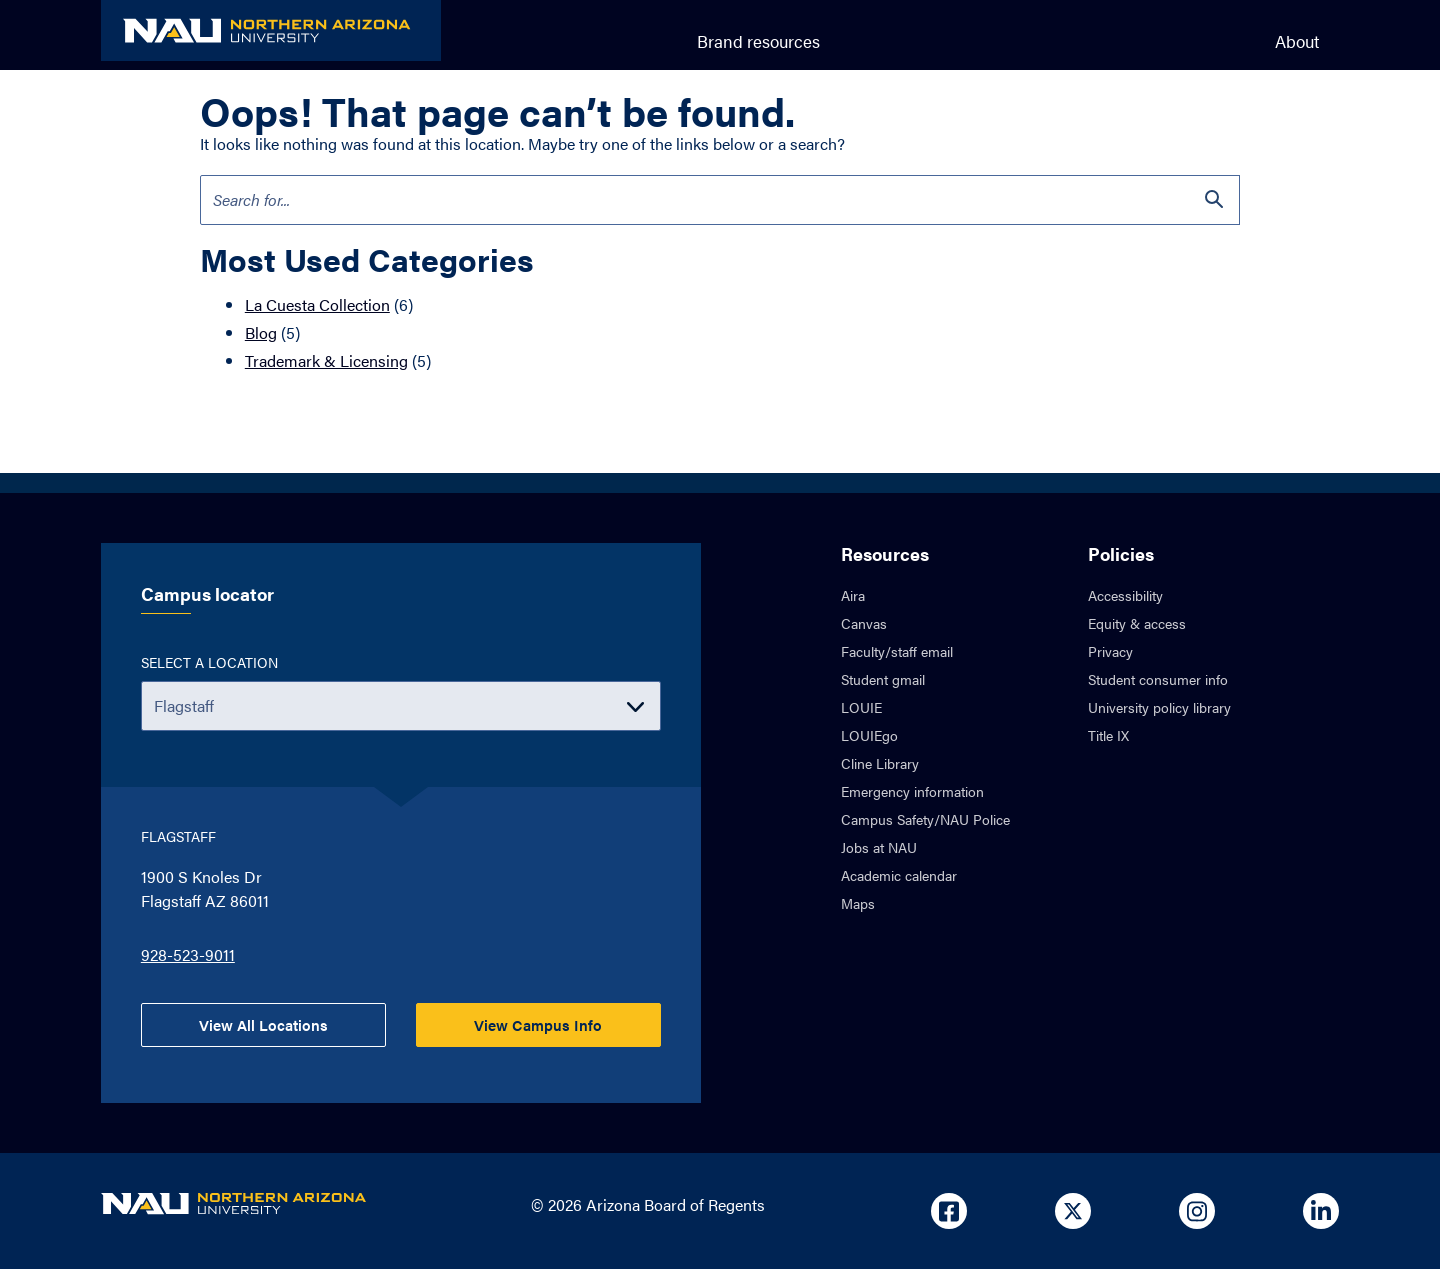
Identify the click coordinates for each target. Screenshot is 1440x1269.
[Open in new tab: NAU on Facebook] (949, 1211)
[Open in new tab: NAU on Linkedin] (1321, 1211)
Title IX (1108, 735)
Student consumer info (1158, 679)
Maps (858, 903)
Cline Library (880, 763)
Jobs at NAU (879, 847)
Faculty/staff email (897, 651)
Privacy (1110, 651)
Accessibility (1125, 595)
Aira (853, 595)
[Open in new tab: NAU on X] (1073, 1211)
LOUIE (861, 707)
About (1297, 41)
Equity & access (1137, 623)
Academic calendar (899, 875)
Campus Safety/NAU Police (925, 819)
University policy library (1159, 707)
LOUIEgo (869, 735)
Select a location (209, 662)
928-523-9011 (188, 954)
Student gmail (883, 679)
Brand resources (758, 41)
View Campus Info (538, 1024)
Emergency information (912, 791)
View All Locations (263, 1024)
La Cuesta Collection (317, 304)
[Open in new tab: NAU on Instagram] (1197, 1211)
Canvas (864, 623)
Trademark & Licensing (326, 360)
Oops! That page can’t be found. (497, 111)
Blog (261, 332)
